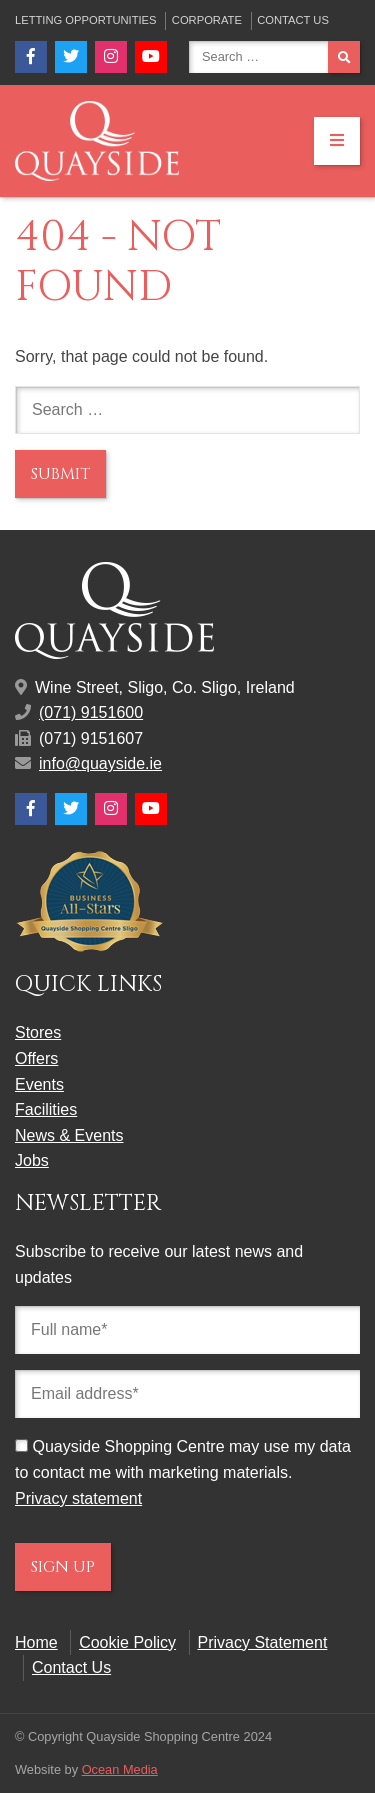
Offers (36, 1058)
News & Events (69, 1135)
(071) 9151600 (91, 712)
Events (39, 1084)
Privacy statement (78, 1498)
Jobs (32, 1160)
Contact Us (293, 20)
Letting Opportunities (86, 20)
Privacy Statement (263, 1642)
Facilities (46, 1109)
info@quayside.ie (100, 763)
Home (36, 1642)
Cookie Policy (127, 1642)
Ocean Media (120, 1769)
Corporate (207, 20)
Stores (38, 1032)
